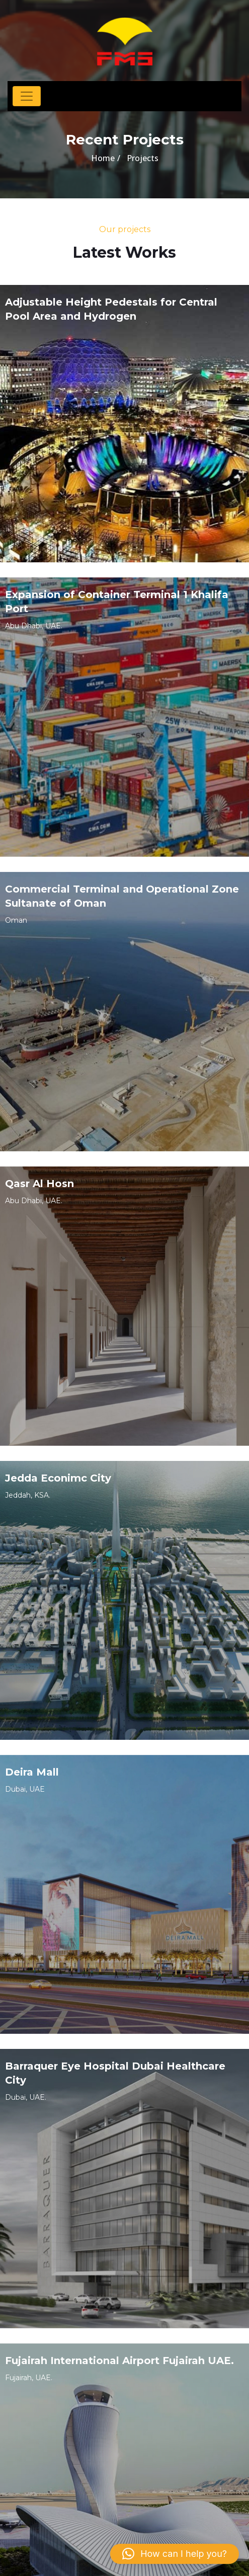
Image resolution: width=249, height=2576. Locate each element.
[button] (174, 2554)
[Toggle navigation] (27, 96)
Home (103, 158)
